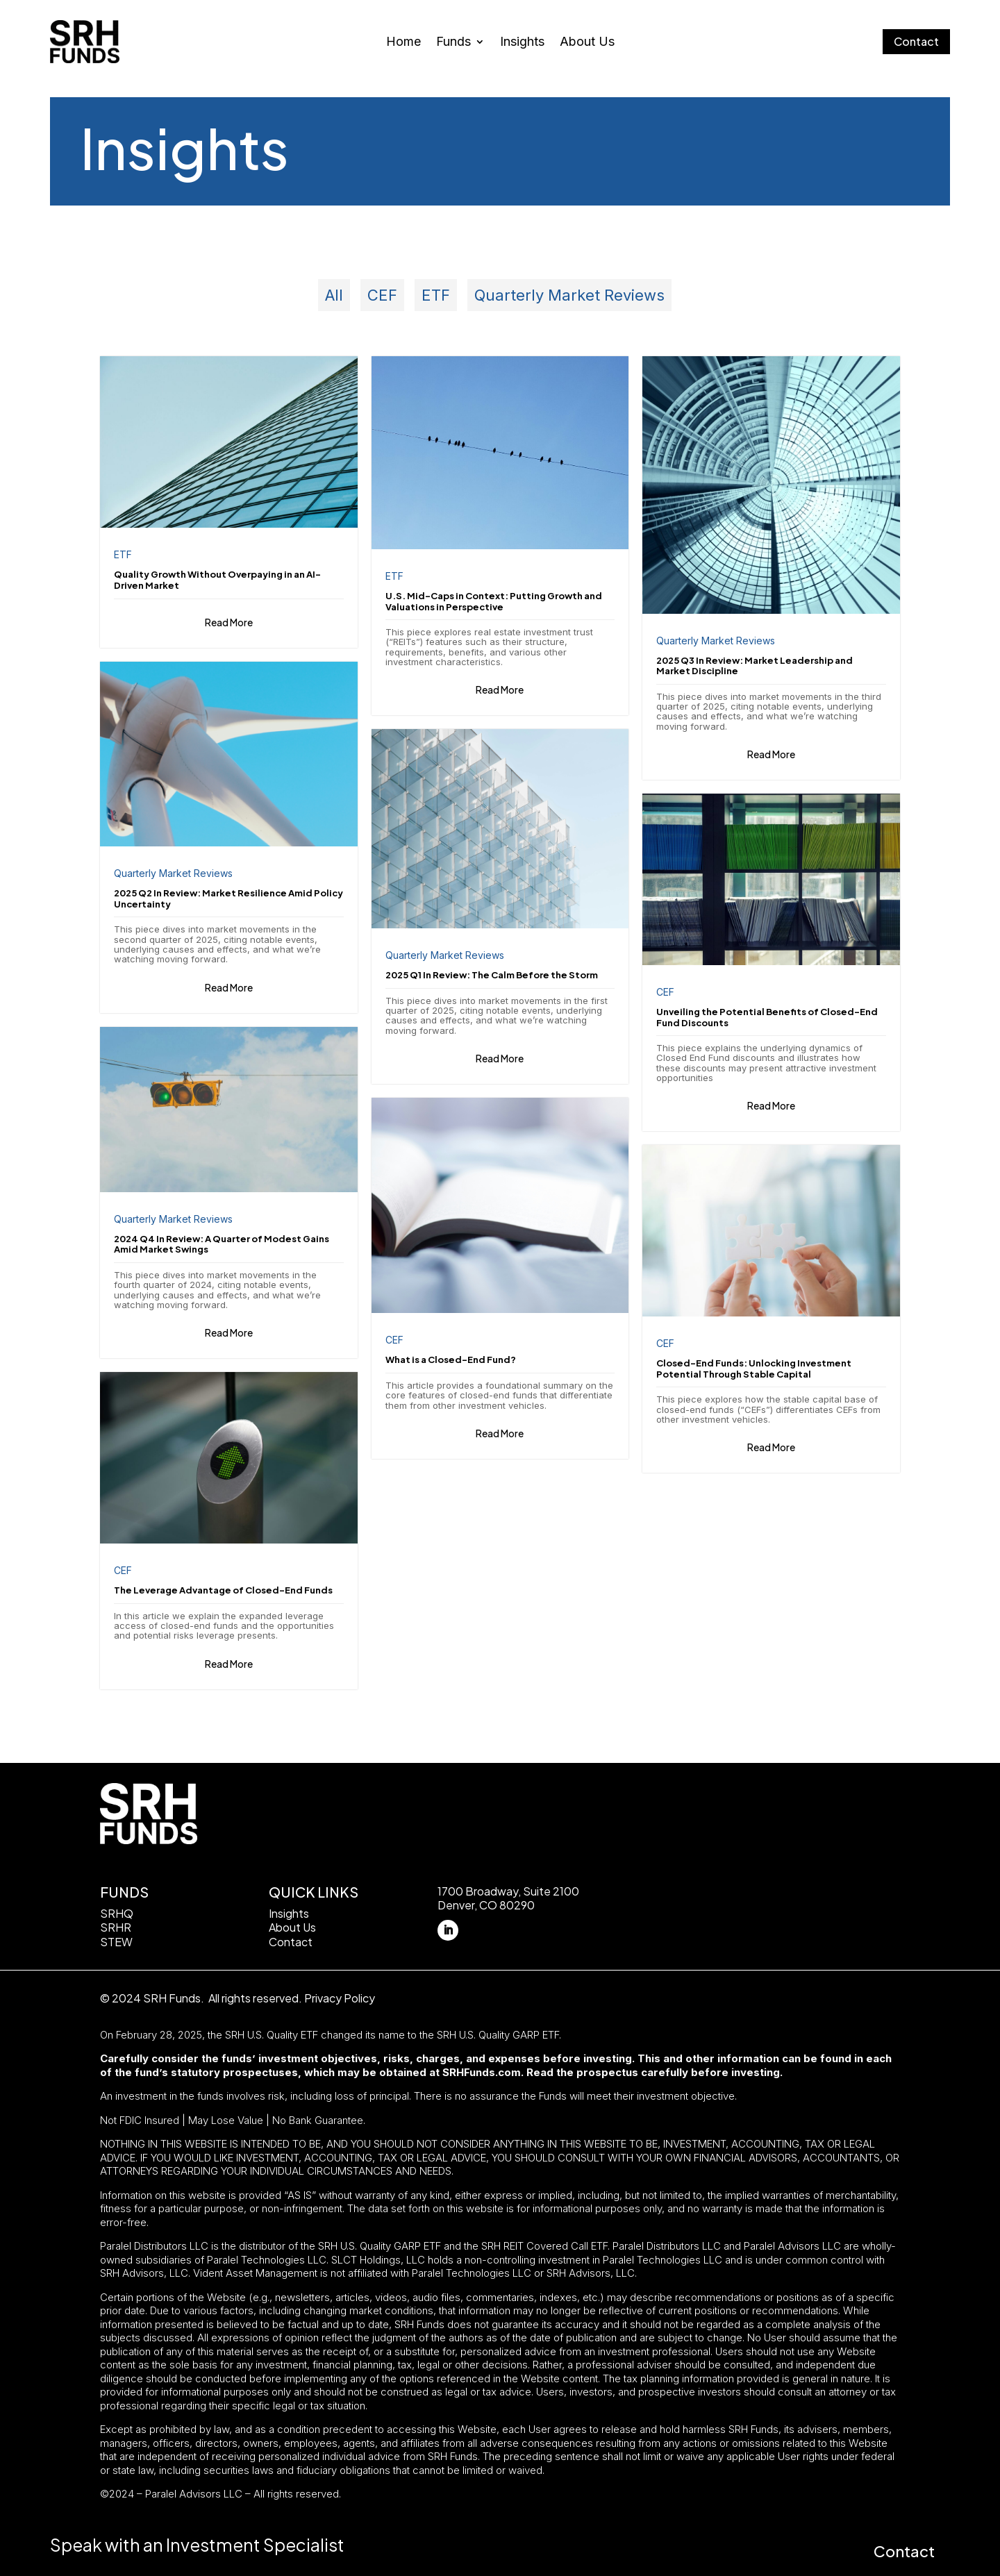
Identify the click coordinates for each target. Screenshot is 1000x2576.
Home (403, 43)
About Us (587, 43)
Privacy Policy (339, 1997)
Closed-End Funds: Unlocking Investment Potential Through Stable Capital (753, 1368)
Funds (453, 43)
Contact (916, 41)
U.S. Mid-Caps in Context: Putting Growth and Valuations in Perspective (493, 601)
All (334, 295)
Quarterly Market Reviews (569, 295)
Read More (229, 621)
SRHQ (116, 1913)
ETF (436, 295)
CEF (382, 295)
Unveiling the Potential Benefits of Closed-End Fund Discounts (767, 1017)
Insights (522, 43)
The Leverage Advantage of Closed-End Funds (223, 1590)
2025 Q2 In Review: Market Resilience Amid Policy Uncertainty (228, 898)
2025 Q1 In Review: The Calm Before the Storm (491, 974)
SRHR (115, 1927)
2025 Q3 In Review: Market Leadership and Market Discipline (754, 666)
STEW (116, 1941)
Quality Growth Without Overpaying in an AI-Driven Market (217, 580)
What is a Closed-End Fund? (450, 1359)
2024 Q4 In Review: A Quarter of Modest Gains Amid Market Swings (221, 1244)
